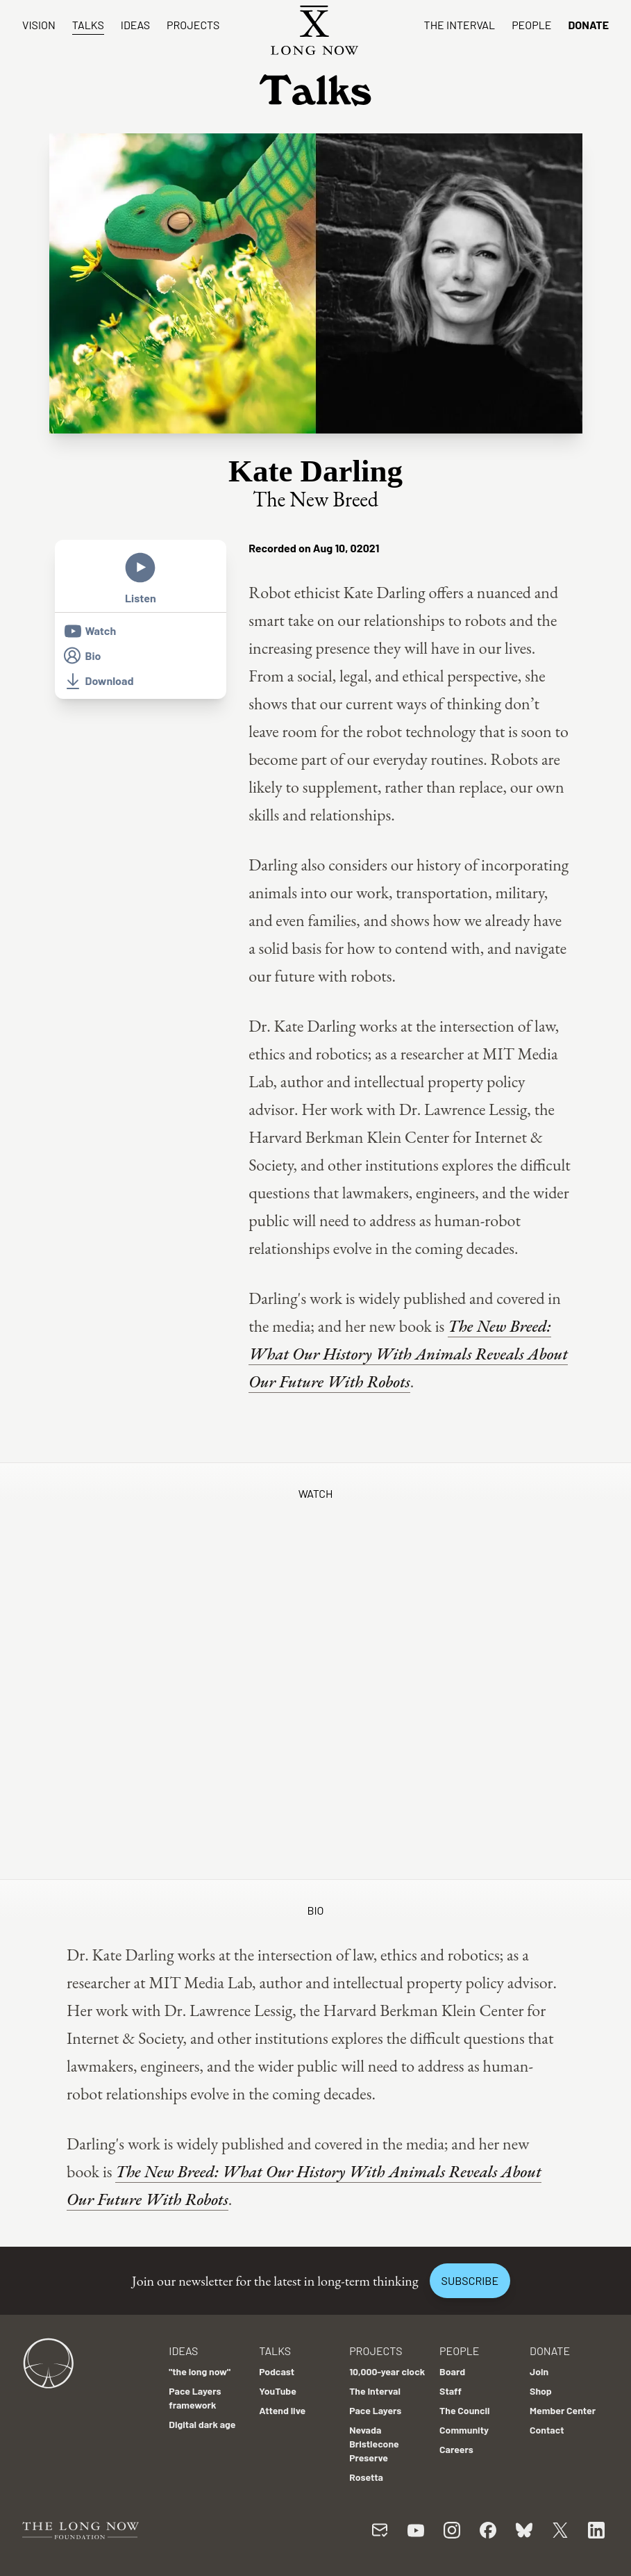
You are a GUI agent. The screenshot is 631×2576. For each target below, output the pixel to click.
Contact (547, 2430)
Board (452, 2371)
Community (464, 2430)
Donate (588, 24)
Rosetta (366, 2477)
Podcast (276, 2371)
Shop (541, 2391)
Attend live (282, 2410)
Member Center (563, 2410)
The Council (464, 2410)
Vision (39, 24)
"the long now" (199, 2371)
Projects (193, 24)
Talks (88, 24)
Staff (450, 2391)
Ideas (135, 24)
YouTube (277, 2391)
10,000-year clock (387, 2371)
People (531, 24)
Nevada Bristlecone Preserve (374, 2443)
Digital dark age (202, 2424)
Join (539, 2371)
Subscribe (469, 2280)
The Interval (460, 24)
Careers (456, 2449)
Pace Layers (375, 2410)
